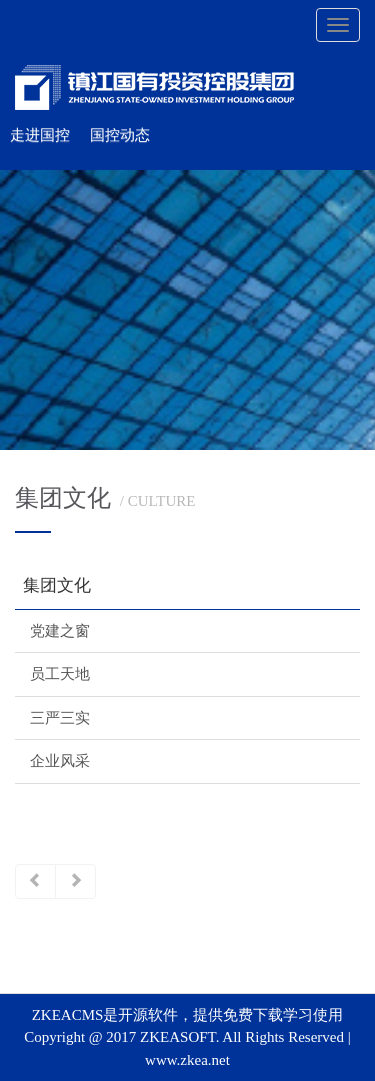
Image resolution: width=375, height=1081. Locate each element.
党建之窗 (60, 631)
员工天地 (60, 674)
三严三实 (60, 718)
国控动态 (120, 135)
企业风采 (60, 761)
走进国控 (40, 135)
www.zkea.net (187, 1060)
